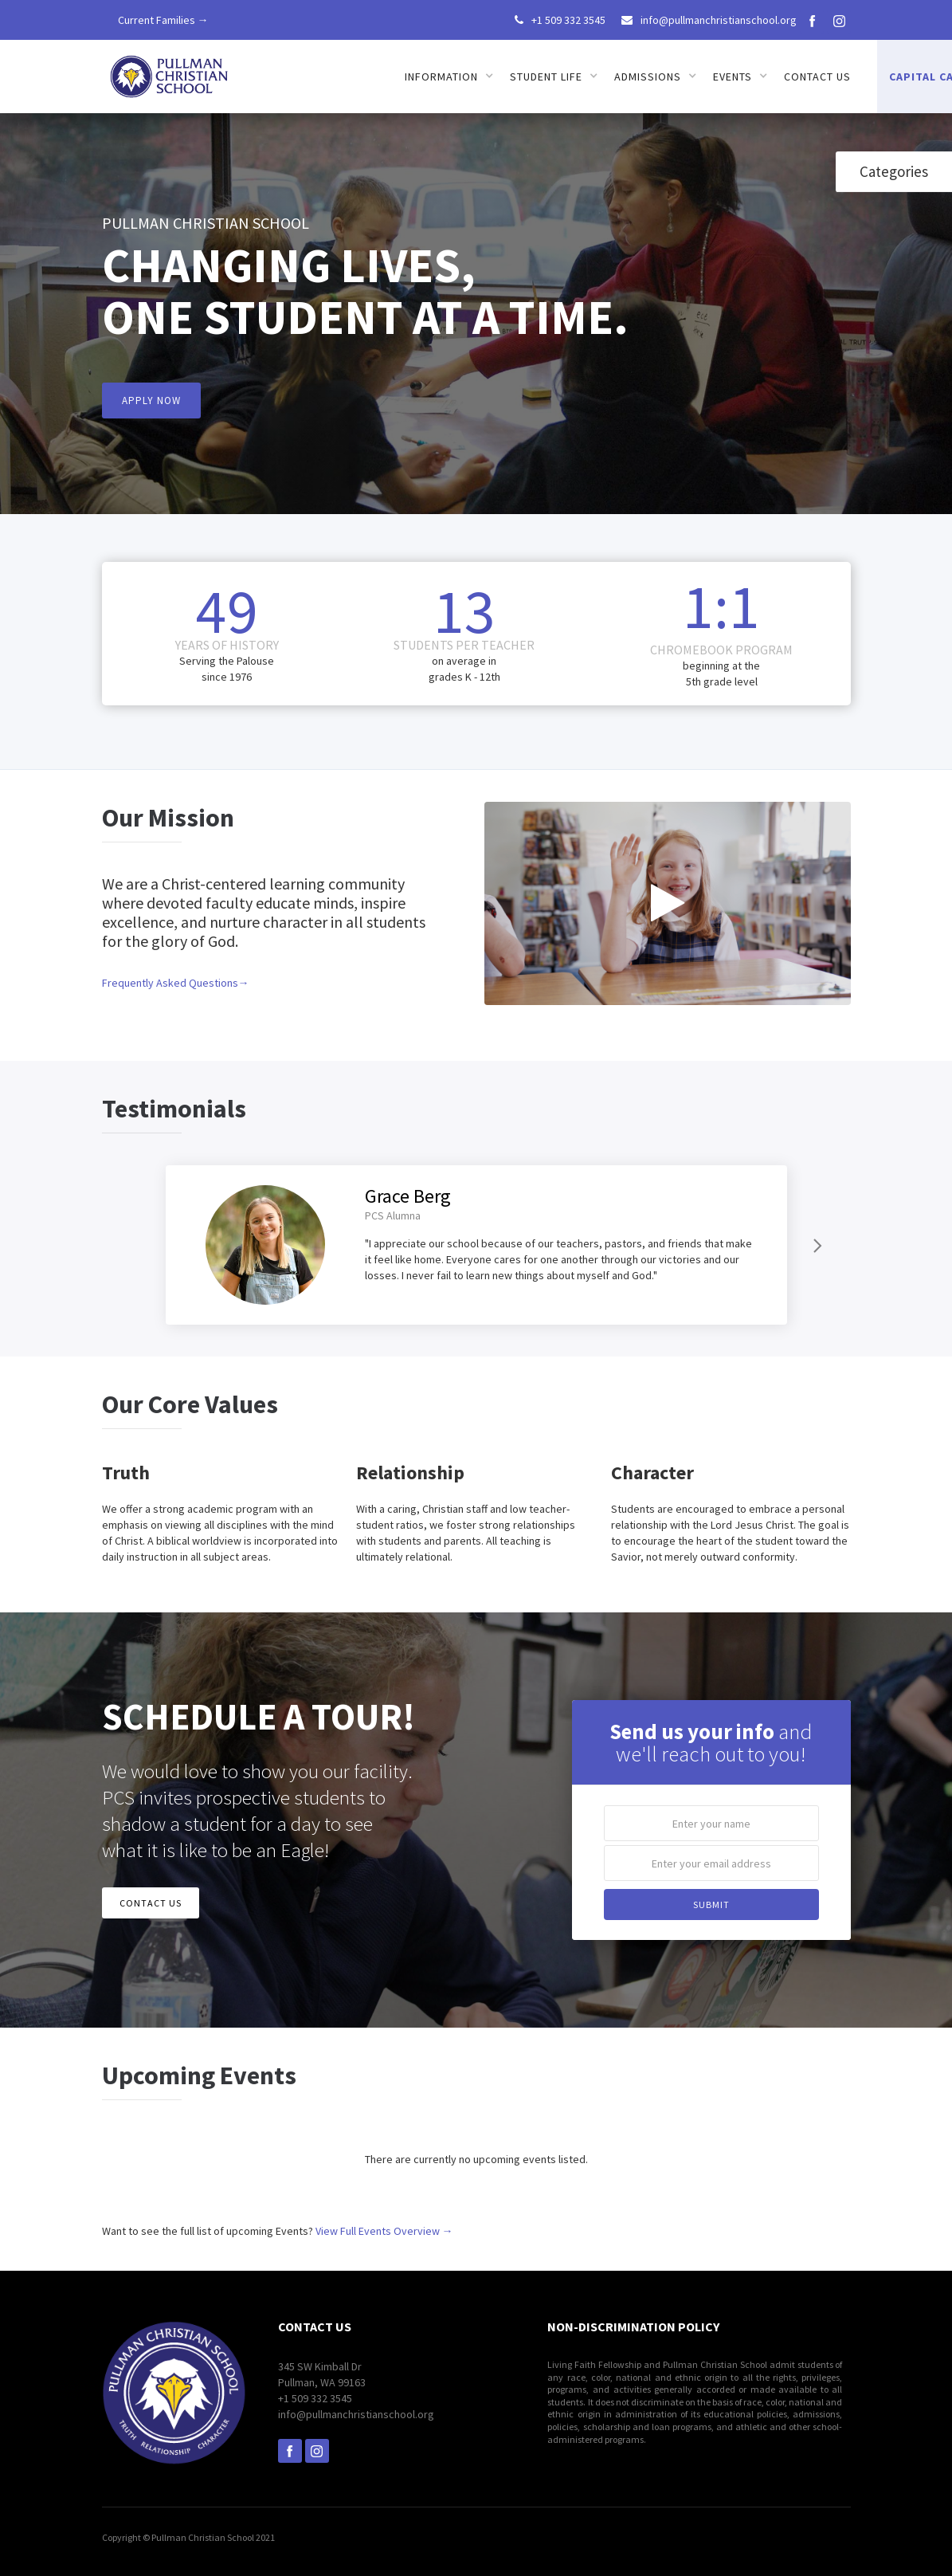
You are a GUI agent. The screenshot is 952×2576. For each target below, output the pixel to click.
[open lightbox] (667, 903)
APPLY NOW (151, 400)
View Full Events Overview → (384, 2231)
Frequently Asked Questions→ (175, 983)
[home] (170, 71)
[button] (449, 76)
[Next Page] (816, 1245)
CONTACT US (150, 1903)
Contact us (817, 76)
